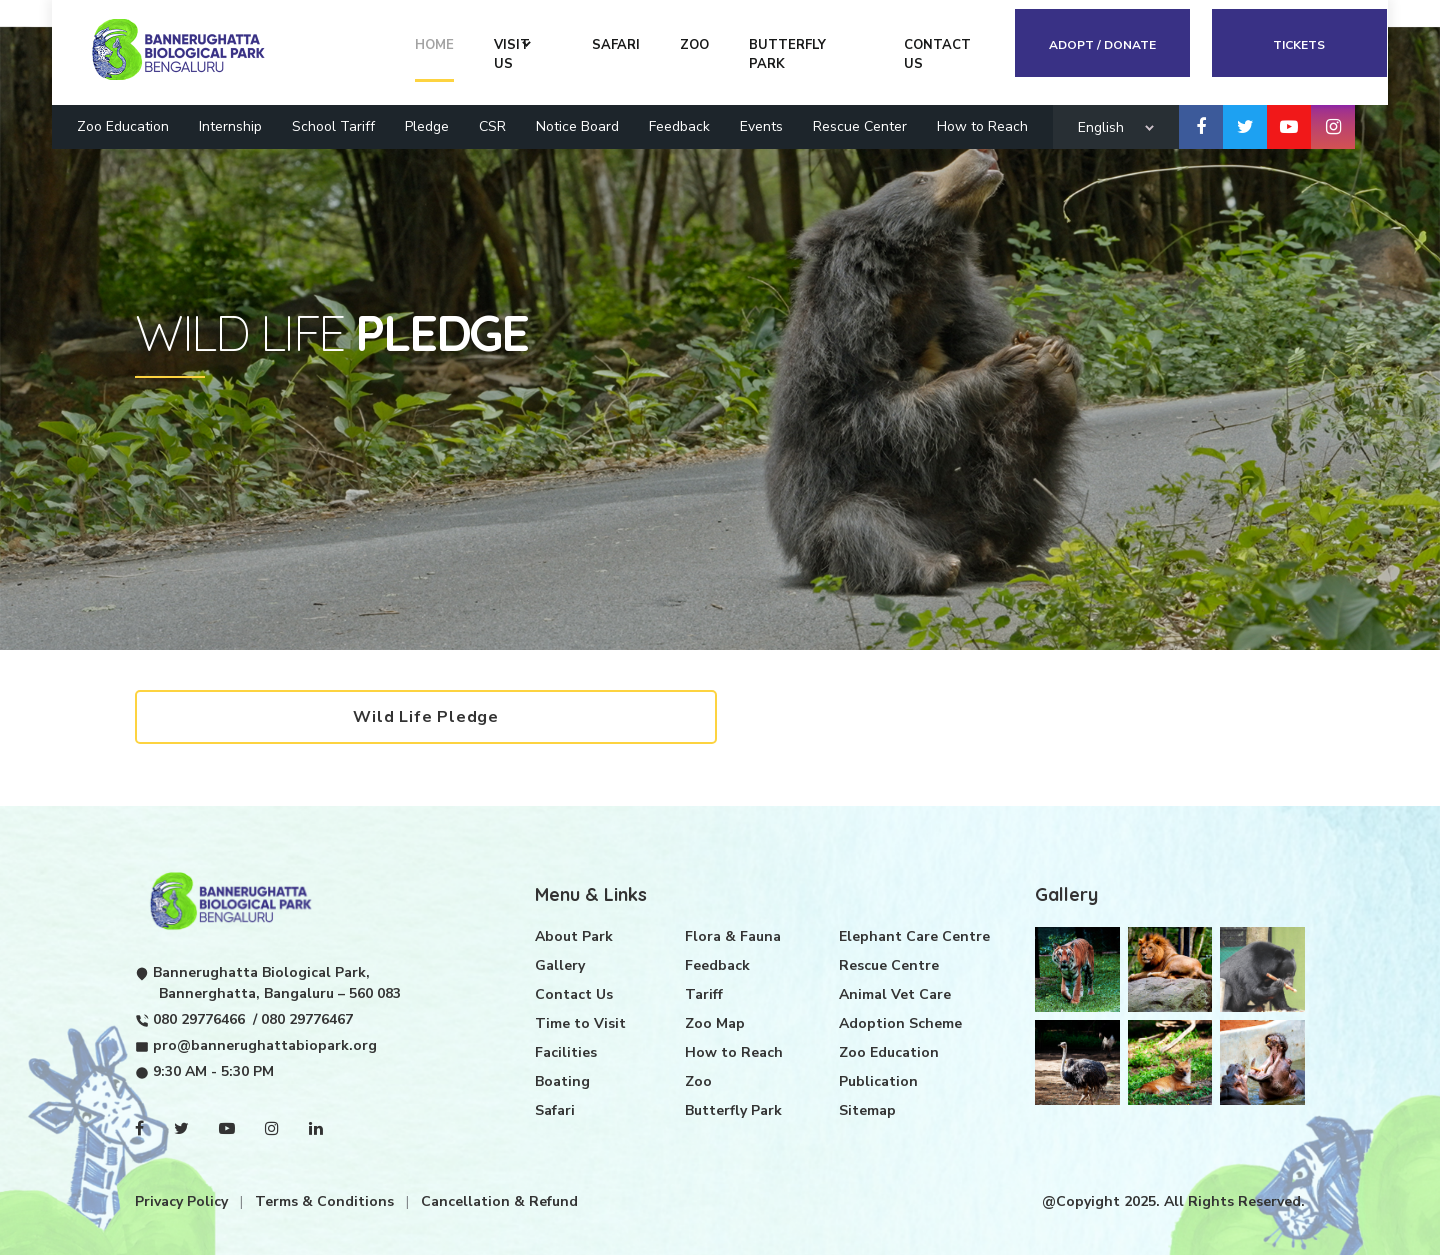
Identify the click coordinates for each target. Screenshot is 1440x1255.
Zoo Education (123, 125)
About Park (574, 934)
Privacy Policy (183, 1199)
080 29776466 (199, 1017)
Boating (562, 1079)
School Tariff (333, 125)
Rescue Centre (889, 963)
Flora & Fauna (733, 934)
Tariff (704, 992)
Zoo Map (715, 1021)
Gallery (560, 963)
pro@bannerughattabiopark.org (265, 1043)
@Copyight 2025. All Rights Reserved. (1173, 1199)
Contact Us (574, 992)
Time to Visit (580, 1021)
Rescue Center (860, 125)
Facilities (566, 1050)
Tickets (1300, 44)
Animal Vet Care (895, 992)
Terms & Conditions (326, 1199)
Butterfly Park (733, 1108)
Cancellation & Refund (499, 1199)
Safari (555, 1108)
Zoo (698, 1079)
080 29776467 (307, 1017)
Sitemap (867, 1108)
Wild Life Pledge (428, 717)
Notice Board (577, 125)
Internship (230, 125)
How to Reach (982, 125)
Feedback (679, 125)
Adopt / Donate (1103, 44)
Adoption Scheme (900, 1021)
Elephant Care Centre (914, 934)
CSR (492, 125)
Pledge (427, 125)
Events (761, 125)
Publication (878, 1079)
